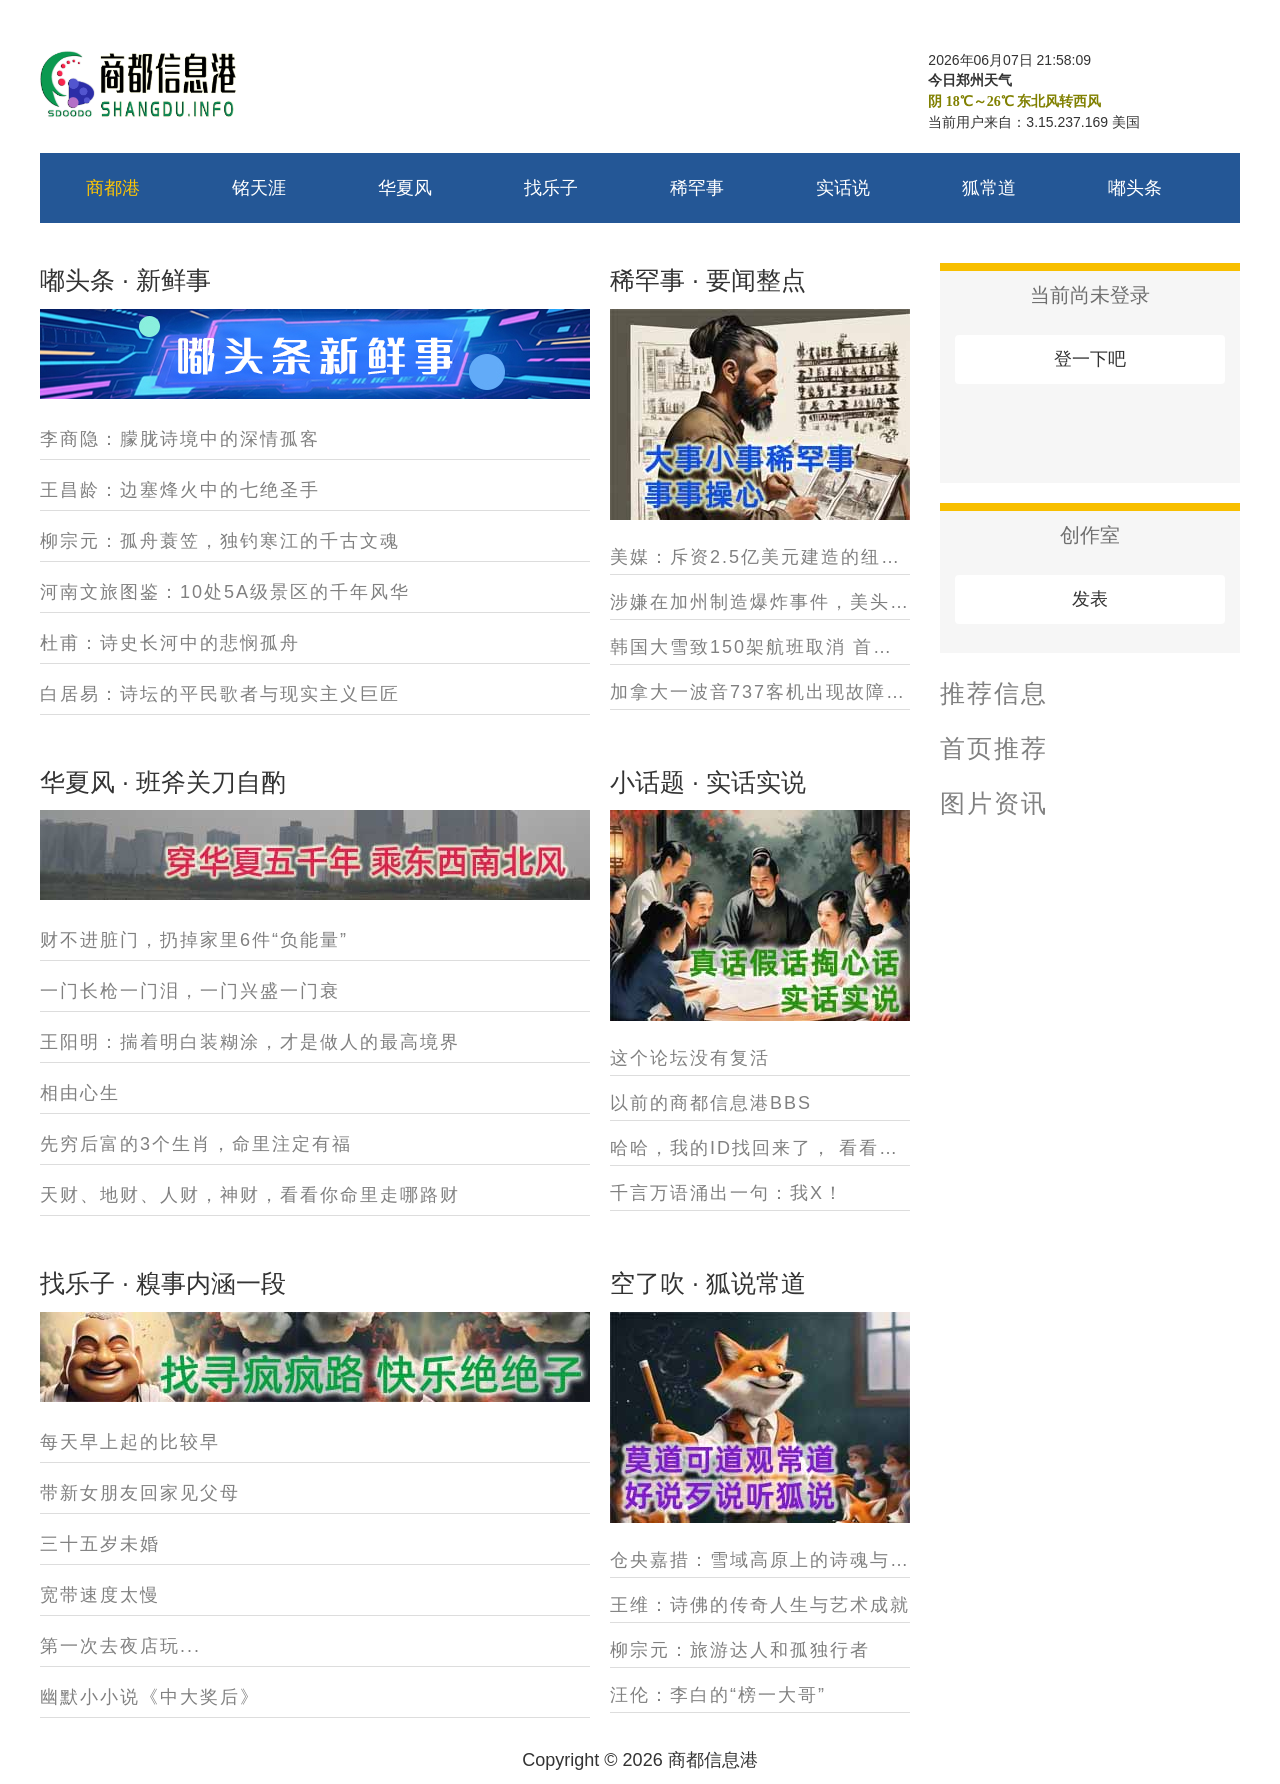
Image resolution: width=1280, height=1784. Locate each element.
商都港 (113, 188)
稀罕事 (697, 188)
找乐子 (551, 188)
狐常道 (989, 188)
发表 (1090, 599)
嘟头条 (1135, 188)
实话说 (843, 188)
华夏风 (405, 188)
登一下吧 (1090, 359)
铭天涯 (259, 188)
